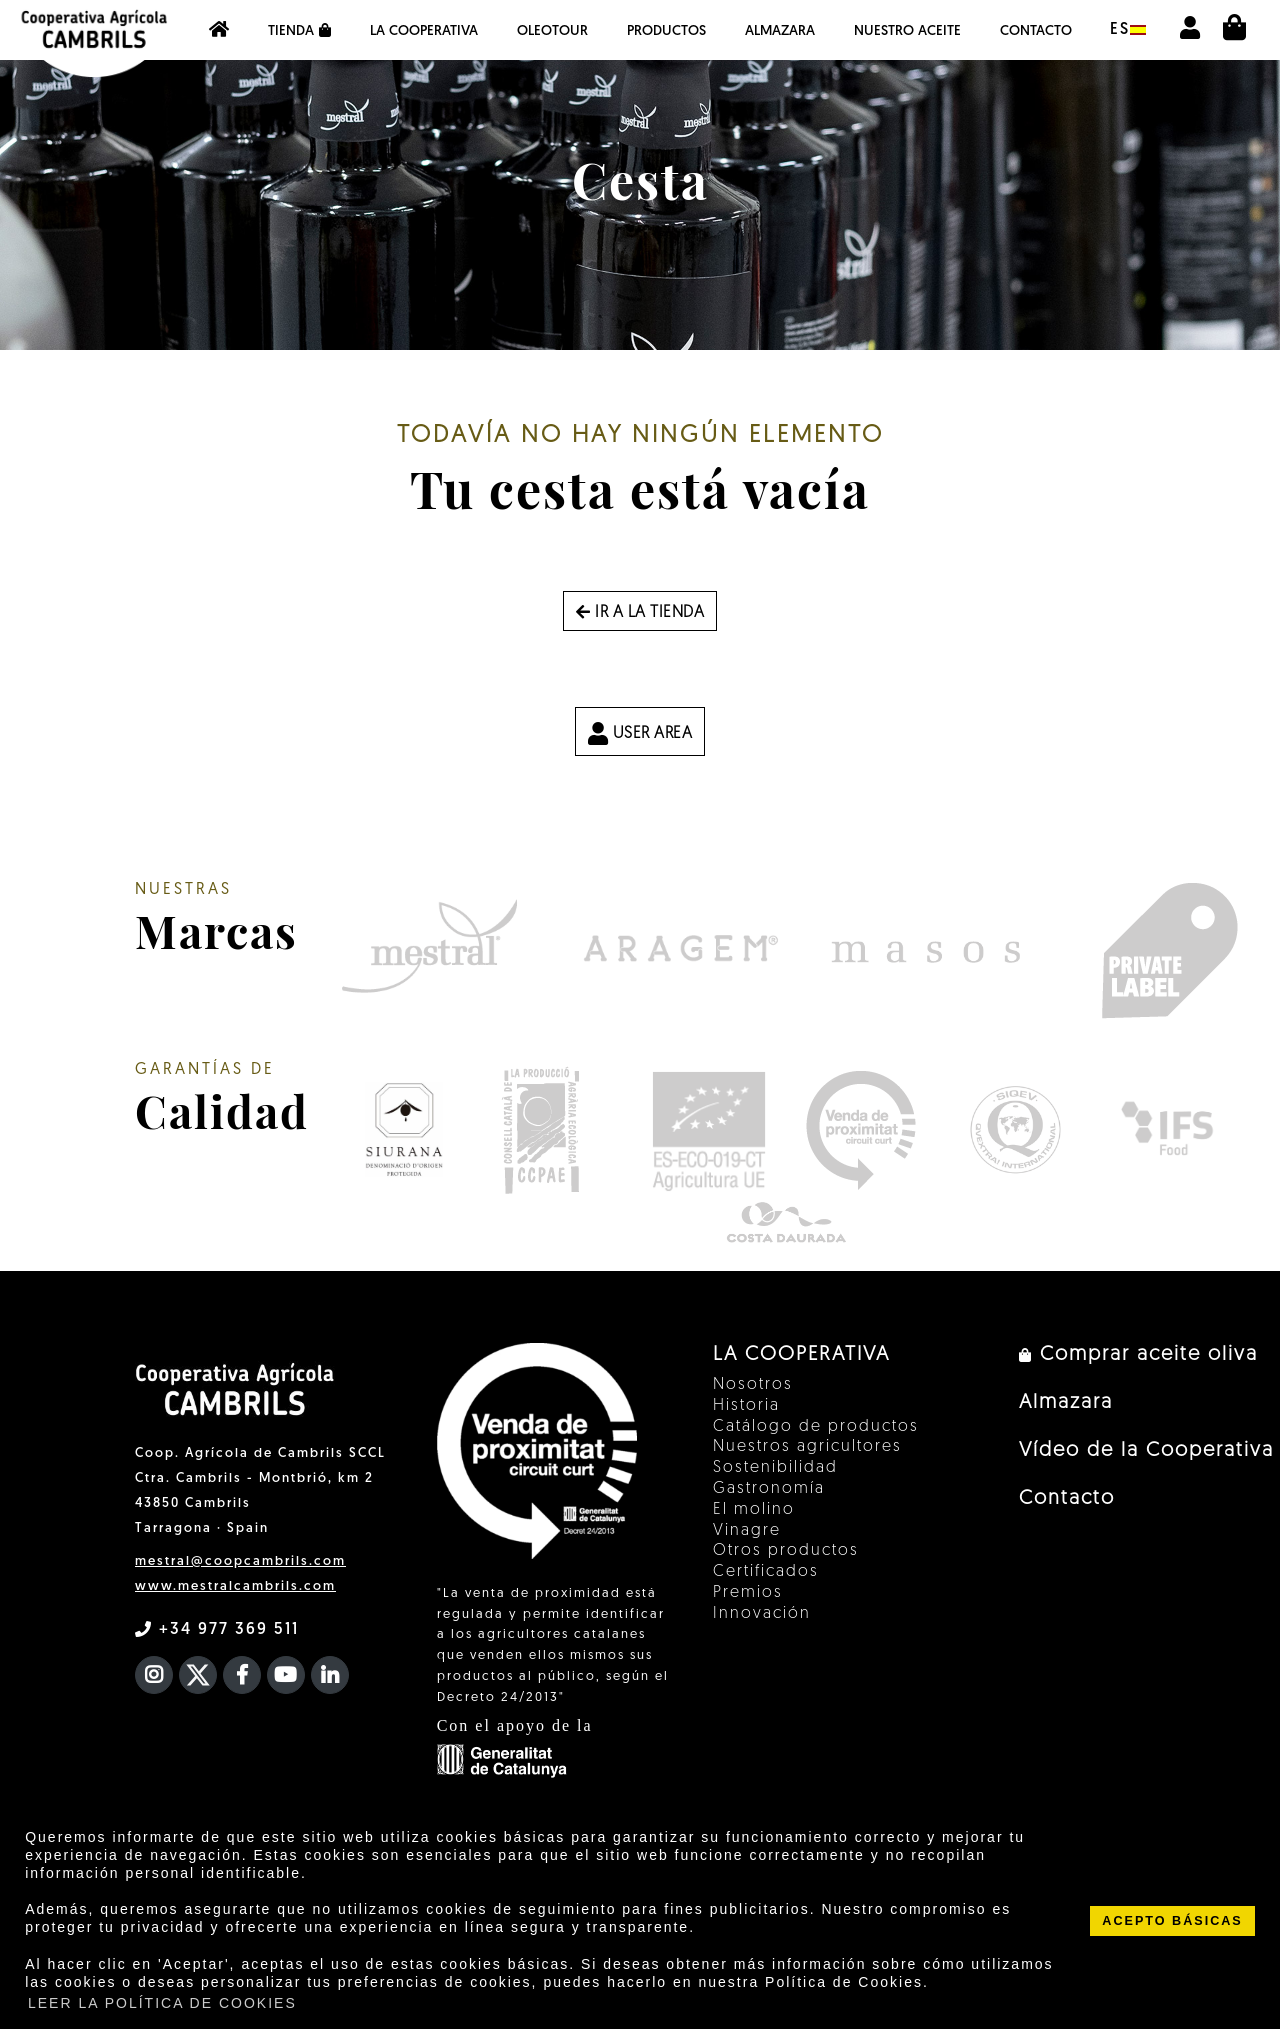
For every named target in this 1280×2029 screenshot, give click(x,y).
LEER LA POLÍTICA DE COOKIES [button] (162, 2003)
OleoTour (552, 31)
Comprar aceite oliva (1138, 1355)
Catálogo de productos (816, 1427)
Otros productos (786, 1551)
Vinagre (747, 1531)
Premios (748, 1593)
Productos (666, 31)
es (1128, 30)
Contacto (1036, 31)
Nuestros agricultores (807, 1447)
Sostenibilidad (775, 1468)
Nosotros (753, 1385)
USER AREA (640, 733)
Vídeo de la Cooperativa (1146, 1451)
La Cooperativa (424, 31)
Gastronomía (769, 1489)
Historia (746, 1406)
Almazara (780, 31)
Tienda (299, 31)
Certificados (766, 1572)
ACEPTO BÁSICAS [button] (1172, 1921)
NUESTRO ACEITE (907, 31)
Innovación (762, 1614)
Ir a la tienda (640, 613)
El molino (754, 1510)
